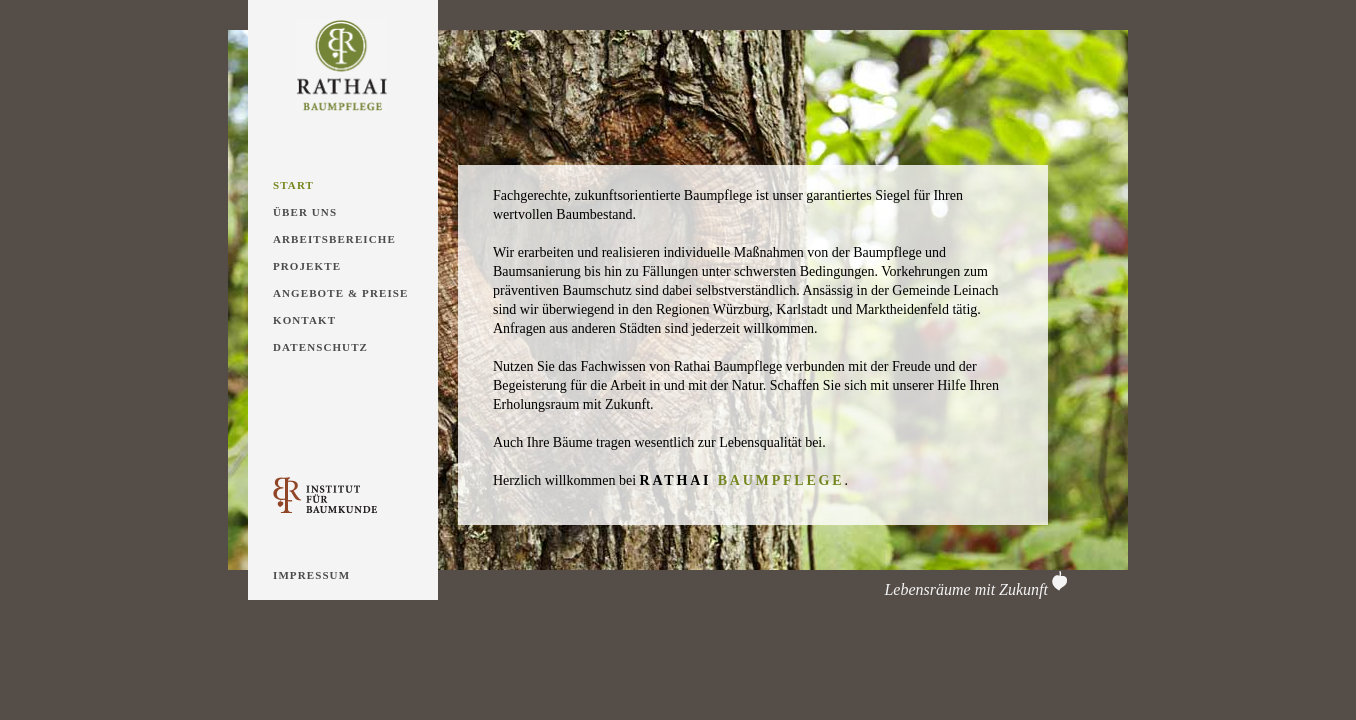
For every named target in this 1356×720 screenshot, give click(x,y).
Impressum (311, 575)
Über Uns (305, 212)
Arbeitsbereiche (334, 239)
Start (293, 185)
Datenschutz (320, 347)
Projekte (307, 266)
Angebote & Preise (340, 293)
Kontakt (304, 320)
